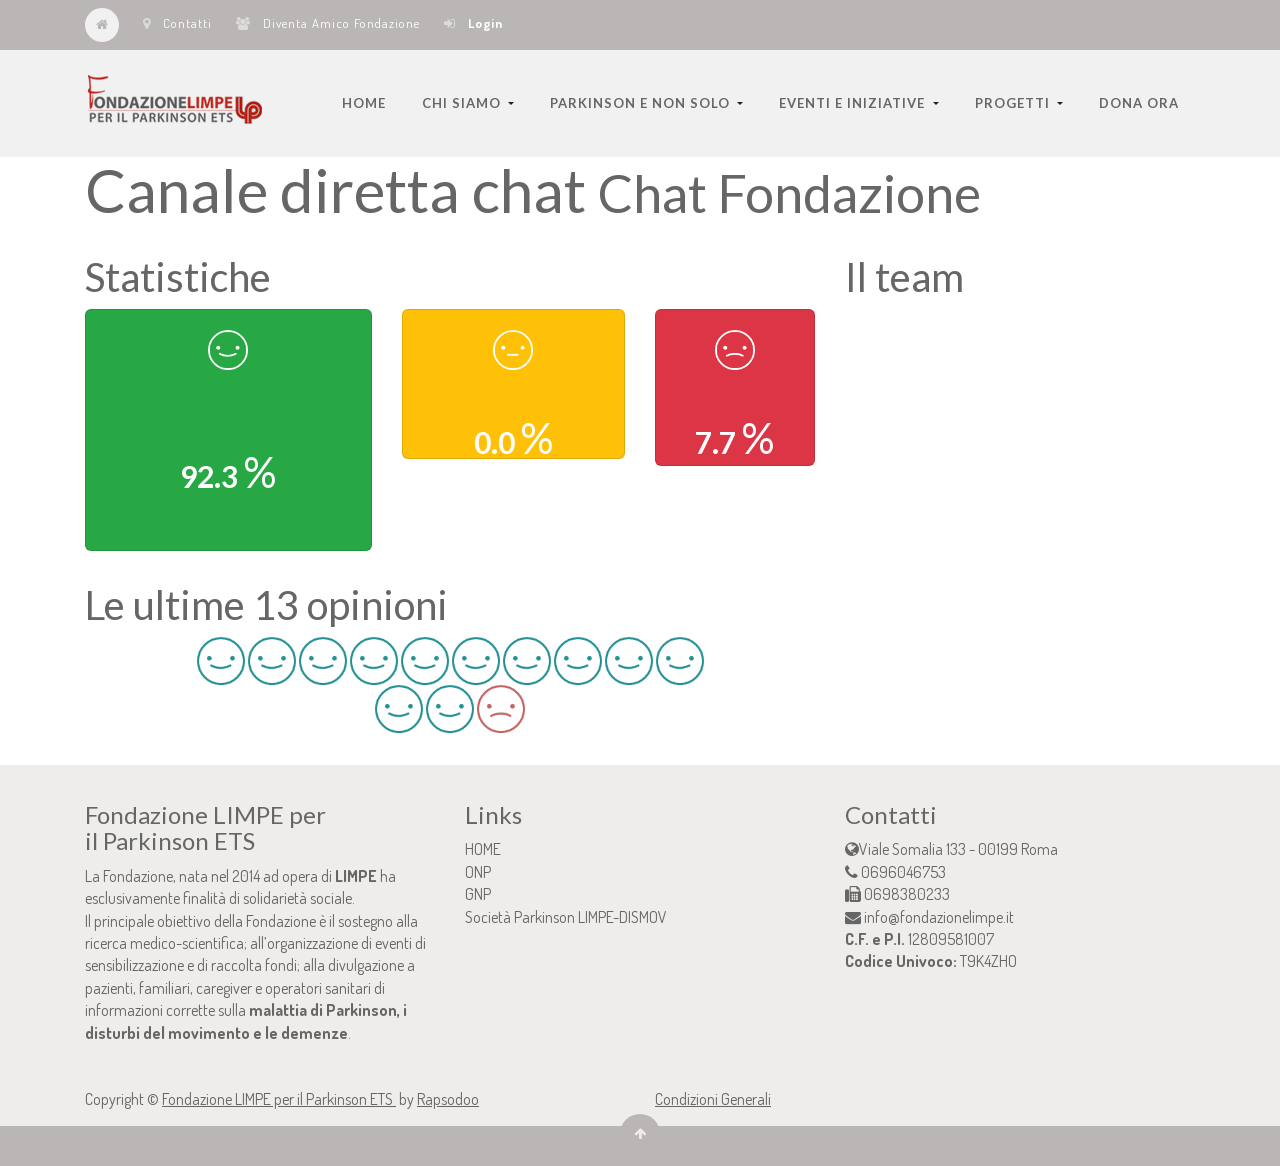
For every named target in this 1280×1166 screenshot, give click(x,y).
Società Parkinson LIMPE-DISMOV (566, 917)
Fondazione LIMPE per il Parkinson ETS (279, 1099)
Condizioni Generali (713, 1099)
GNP (478, 894)
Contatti (177, 23)
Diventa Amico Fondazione (328, 23)
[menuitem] (364, 103)
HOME (483, 849)
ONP (478, 872)
